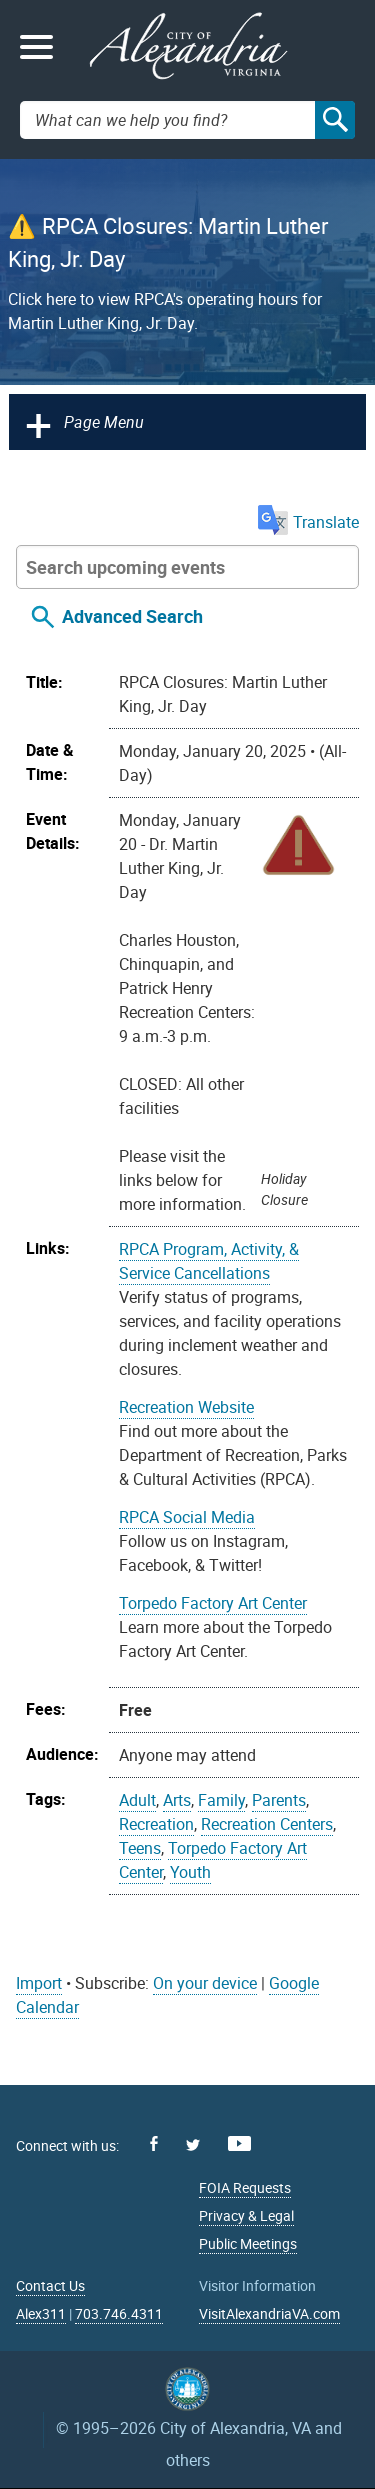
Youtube (239, 2143)
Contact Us (50, 2285)
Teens (140, 1848)
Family (221, 1800)
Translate (308, 522)
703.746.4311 (119, 2313)
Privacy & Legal (246, 2215)
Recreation (156, 1824)
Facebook (154, 2143)
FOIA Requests (245, 2187)
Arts (177, 1800)
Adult (137, 1800)
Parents (279, 1800)
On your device (205, 1983)
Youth (190, 1872)
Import (39, 1983)
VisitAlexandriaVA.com (269, 2313)
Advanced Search (132, 616)
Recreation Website (186, 1407)
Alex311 (41, 2313)
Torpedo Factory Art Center (213, 1603)
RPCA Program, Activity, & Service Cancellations (209, 1261)
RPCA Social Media (187, 1517)
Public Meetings (248, 2243)
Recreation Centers (267, 1824)
